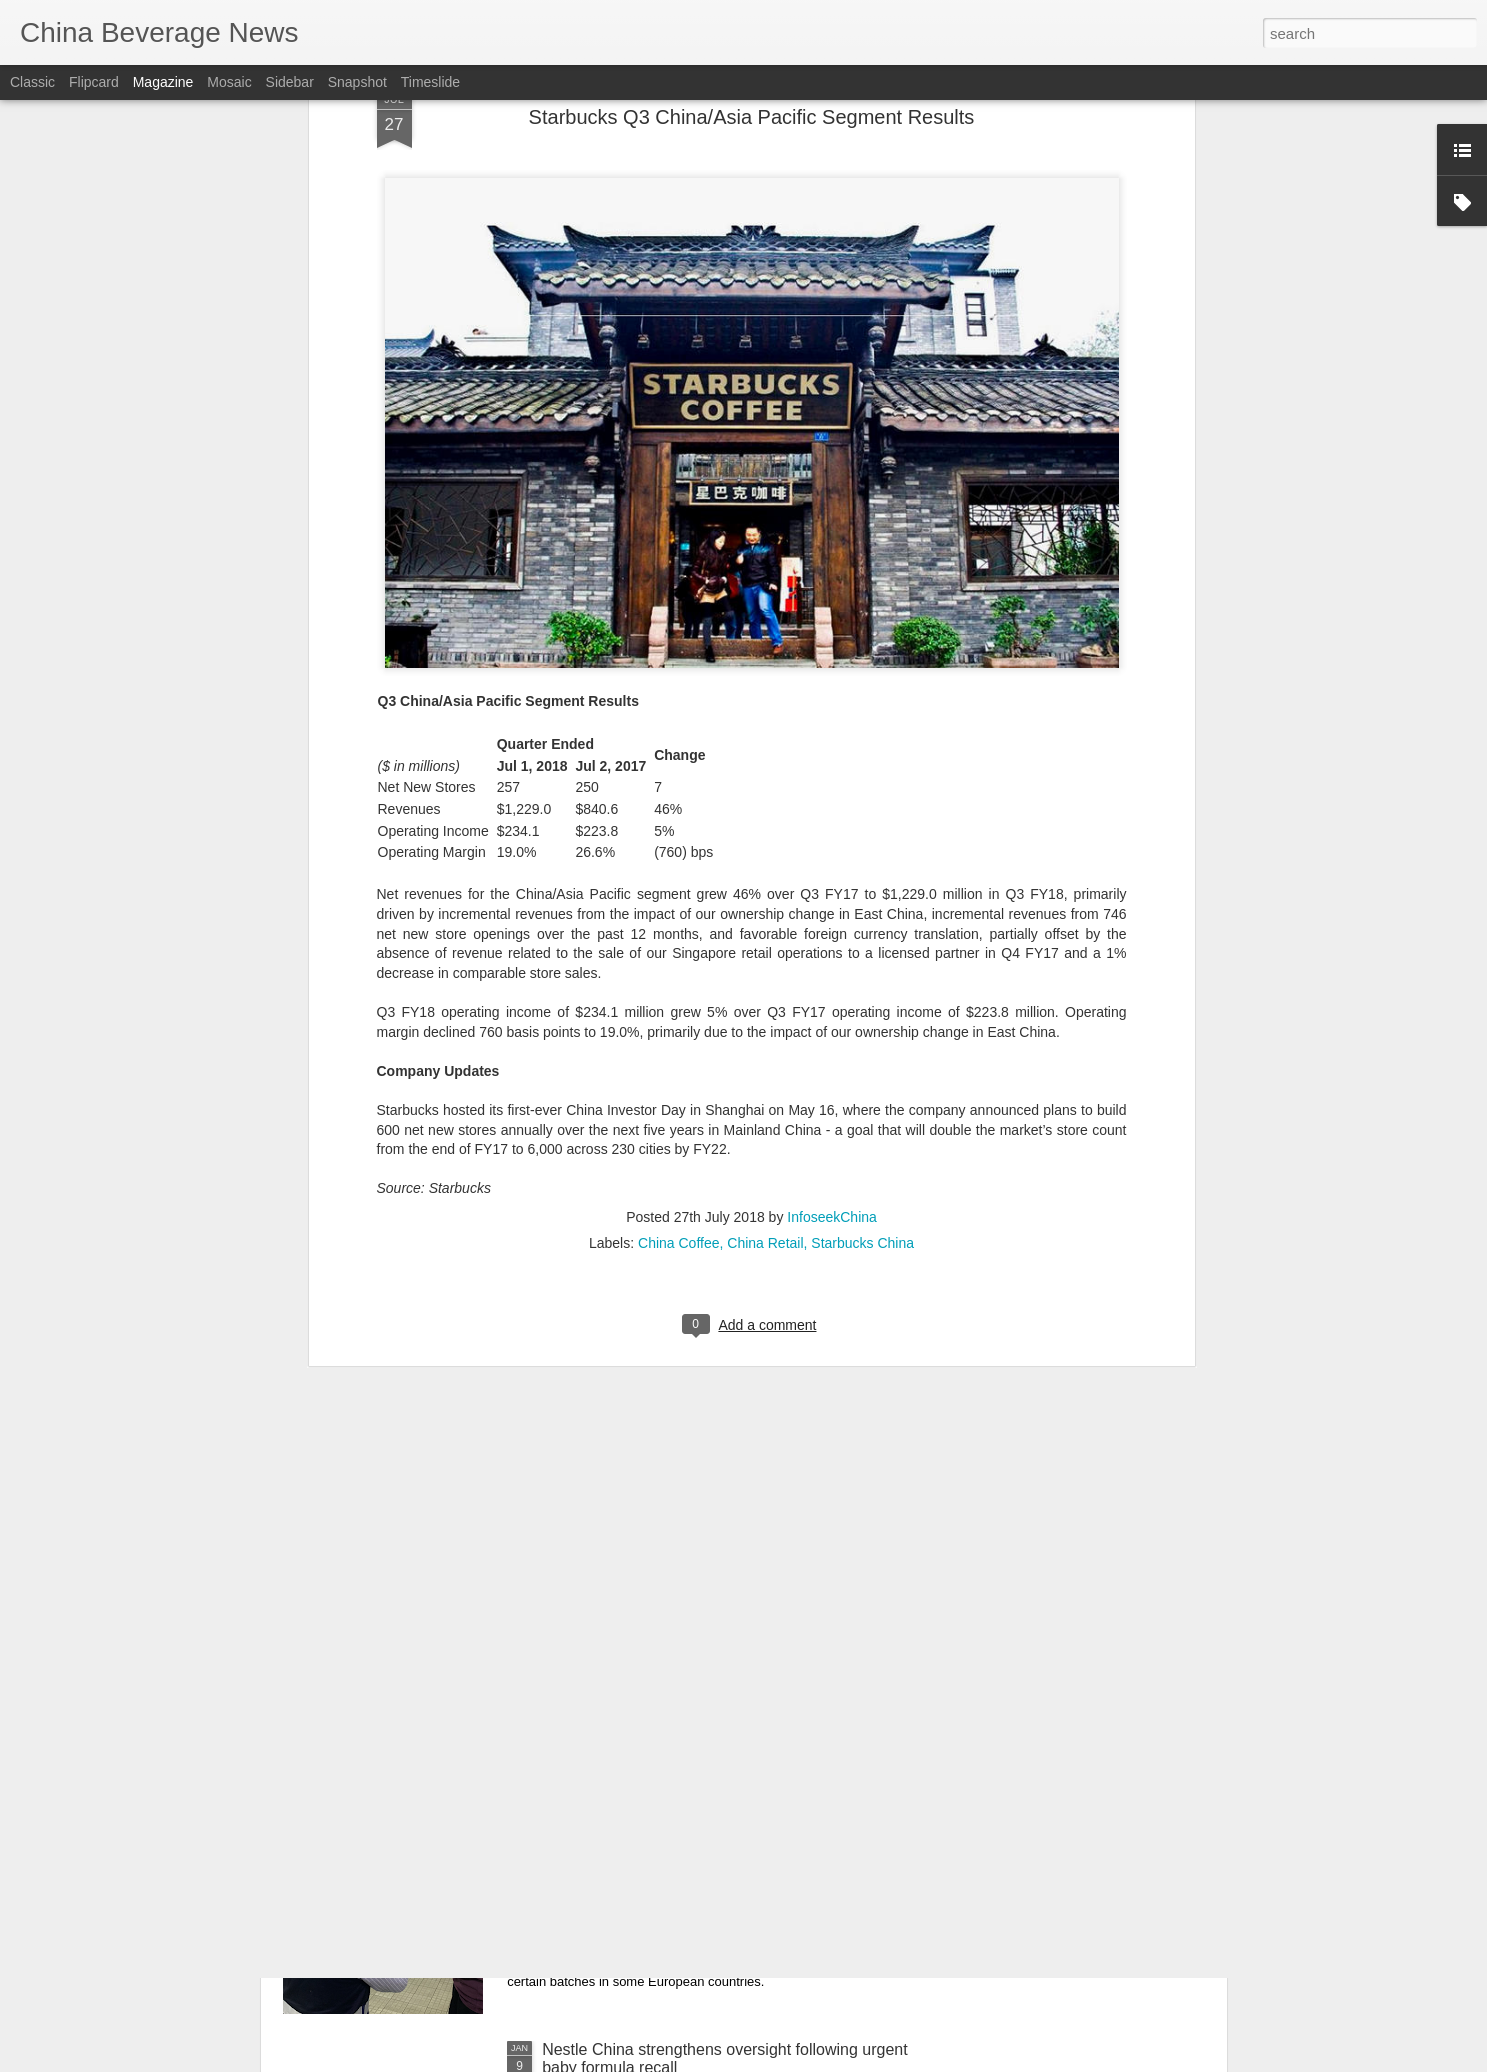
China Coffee (678, 893)
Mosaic (229, 82)
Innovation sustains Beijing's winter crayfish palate (719, 1595)
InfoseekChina (832, 867)
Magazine (163, 82)
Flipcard (94, 82)
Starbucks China (862, 893)
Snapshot (357, 82)
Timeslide (430, 82)
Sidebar (290, 82)
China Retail (765, 893)
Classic (32, 82)
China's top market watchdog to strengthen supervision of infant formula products (694, 1831)
